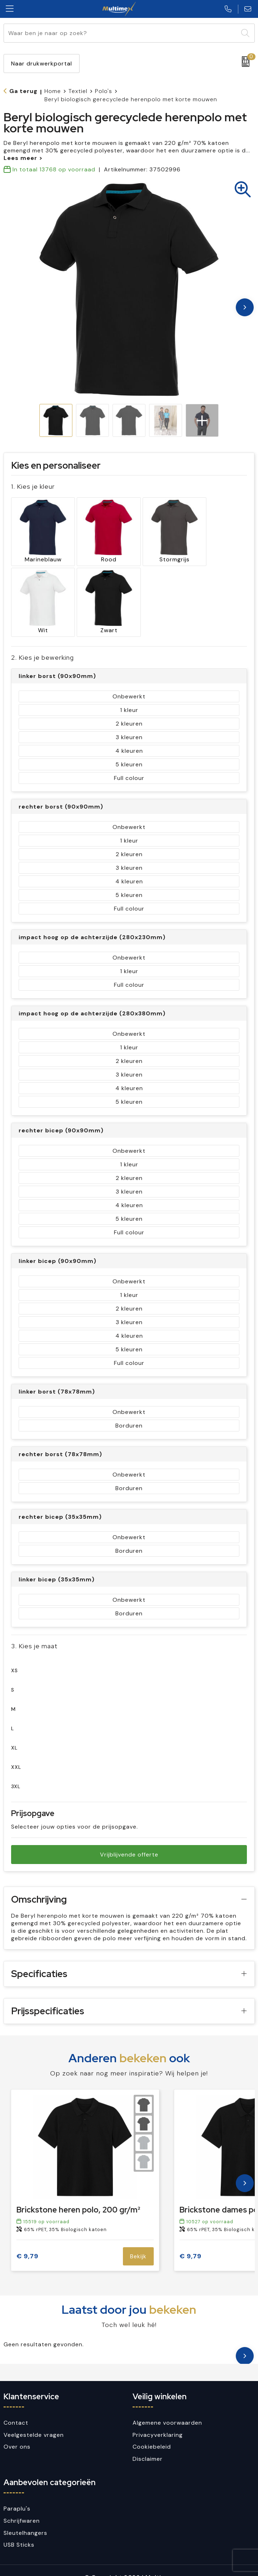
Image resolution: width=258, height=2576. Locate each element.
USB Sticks (19, 2531)
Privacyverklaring (158, 2421)
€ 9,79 (27, 2243)
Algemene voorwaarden (167, 2409)
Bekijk (138, 2242)
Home (52, 91)
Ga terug (23, 91)
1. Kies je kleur (33, 486)
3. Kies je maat (34, 1632)
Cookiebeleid (152, 2433)
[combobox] (121, 33)
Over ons (17, 2433)
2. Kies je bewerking (42, 644)
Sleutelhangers (25, 2519)
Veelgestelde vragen (34, 2421)
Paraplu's (17, 2495)
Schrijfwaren (22, 2507)
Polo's (103, 91)
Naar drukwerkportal (41, 63)
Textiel (77, 91)
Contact (16, 2409)
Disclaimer (148, 2445)
